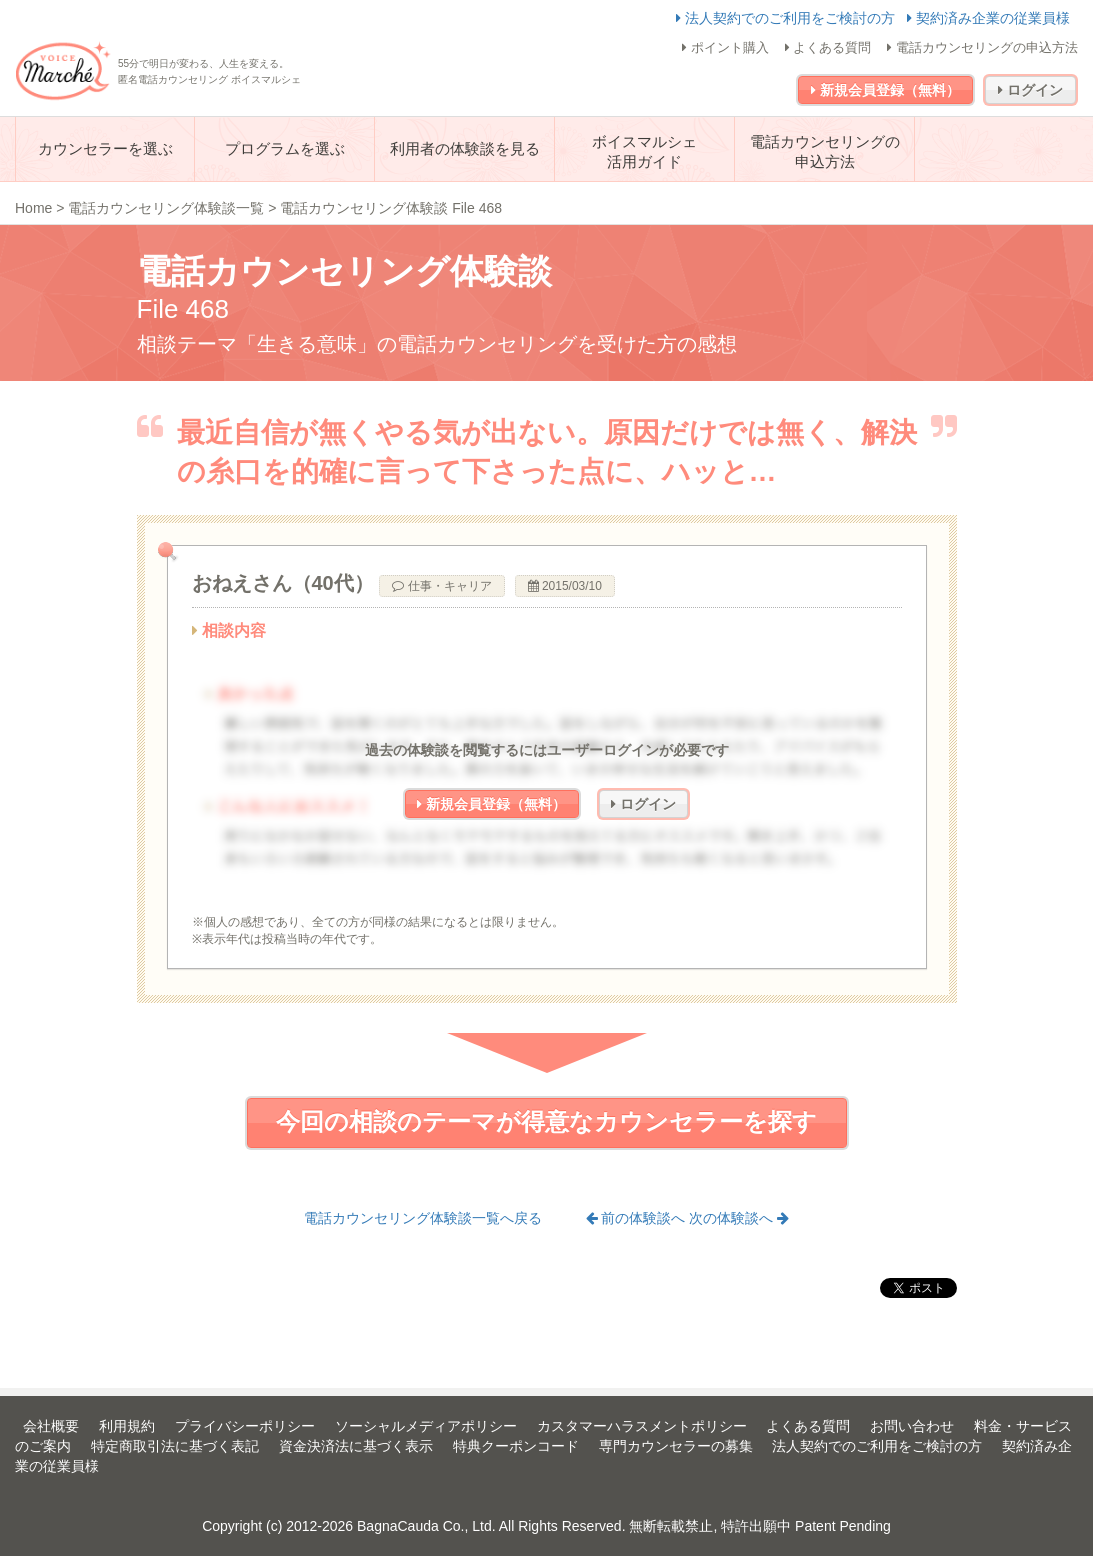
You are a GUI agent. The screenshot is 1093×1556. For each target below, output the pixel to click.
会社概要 (51, 1426)
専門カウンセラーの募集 (676, 1446)
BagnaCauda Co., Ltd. (426, 1526)
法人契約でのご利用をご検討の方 (787, 18)
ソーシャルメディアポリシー (426, 1426)
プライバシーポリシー (245, 1426)
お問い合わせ (912, 1426)
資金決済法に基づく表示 (356, 1446)
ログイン (1030, 90)
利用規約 (127, 1426)
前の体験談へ (638, 1218)
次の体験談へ (739, 1218)
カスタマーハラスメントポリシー (642, 1426)
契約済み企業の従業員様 (988, 18)
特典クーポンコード (516, 1446)
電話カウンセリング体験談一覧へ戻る (423, 1218)
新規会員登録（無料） (885, 90)
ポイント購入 (725, 47)
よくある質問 (828, 47)
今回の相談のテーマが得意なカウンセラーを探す (546, 1121)
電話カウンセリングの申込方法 (982, 47)
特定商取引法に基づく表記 (175, 1446)
